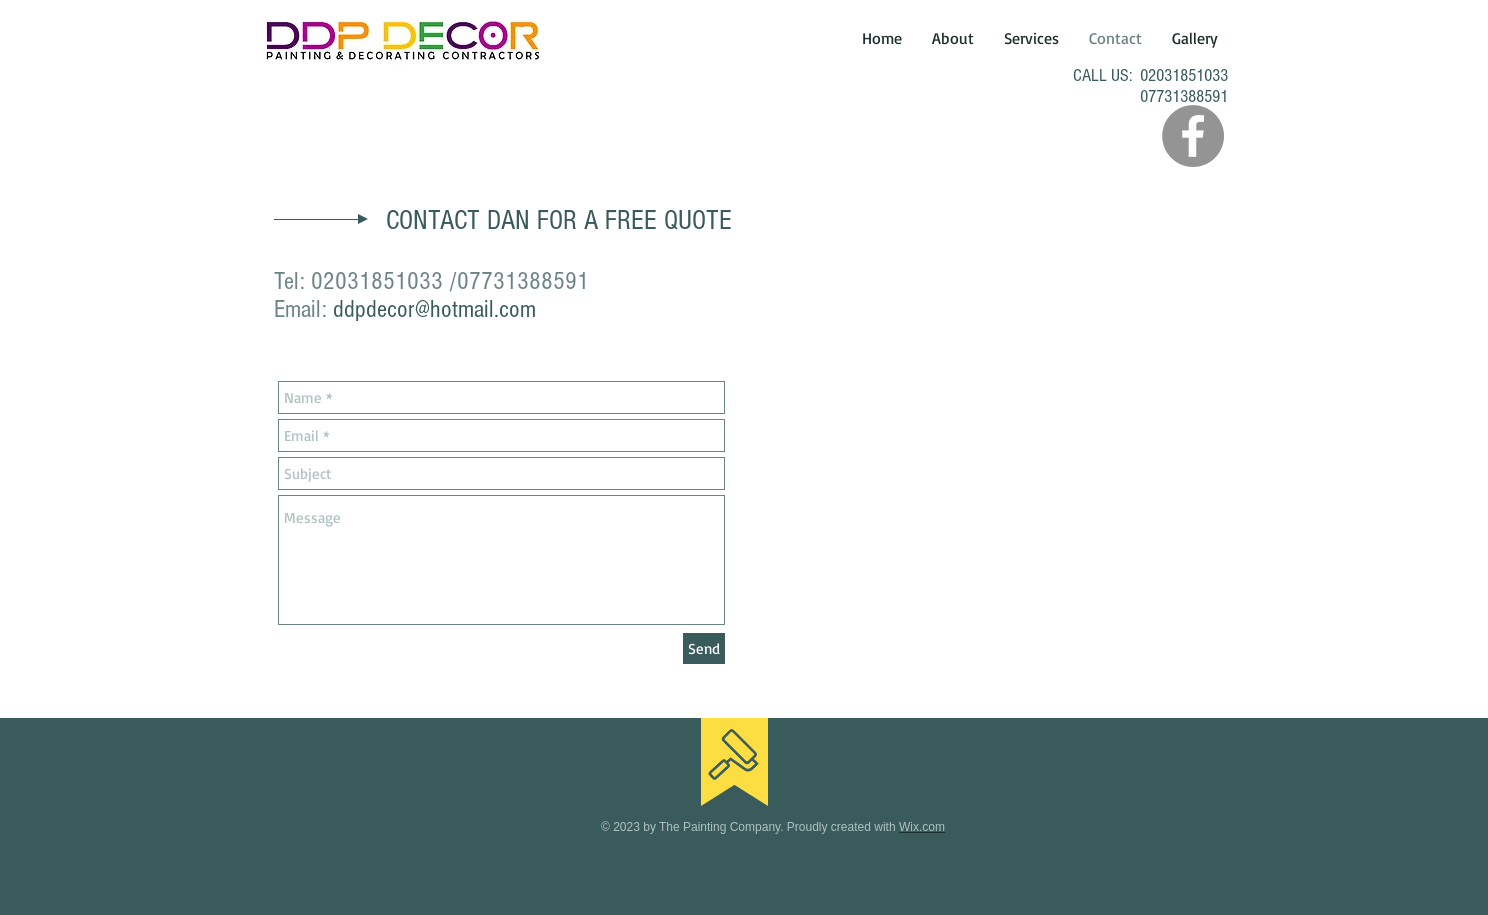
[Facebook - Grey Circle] (1193, 136)
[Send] (704, 648)
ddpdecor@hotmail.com (434, 309)
